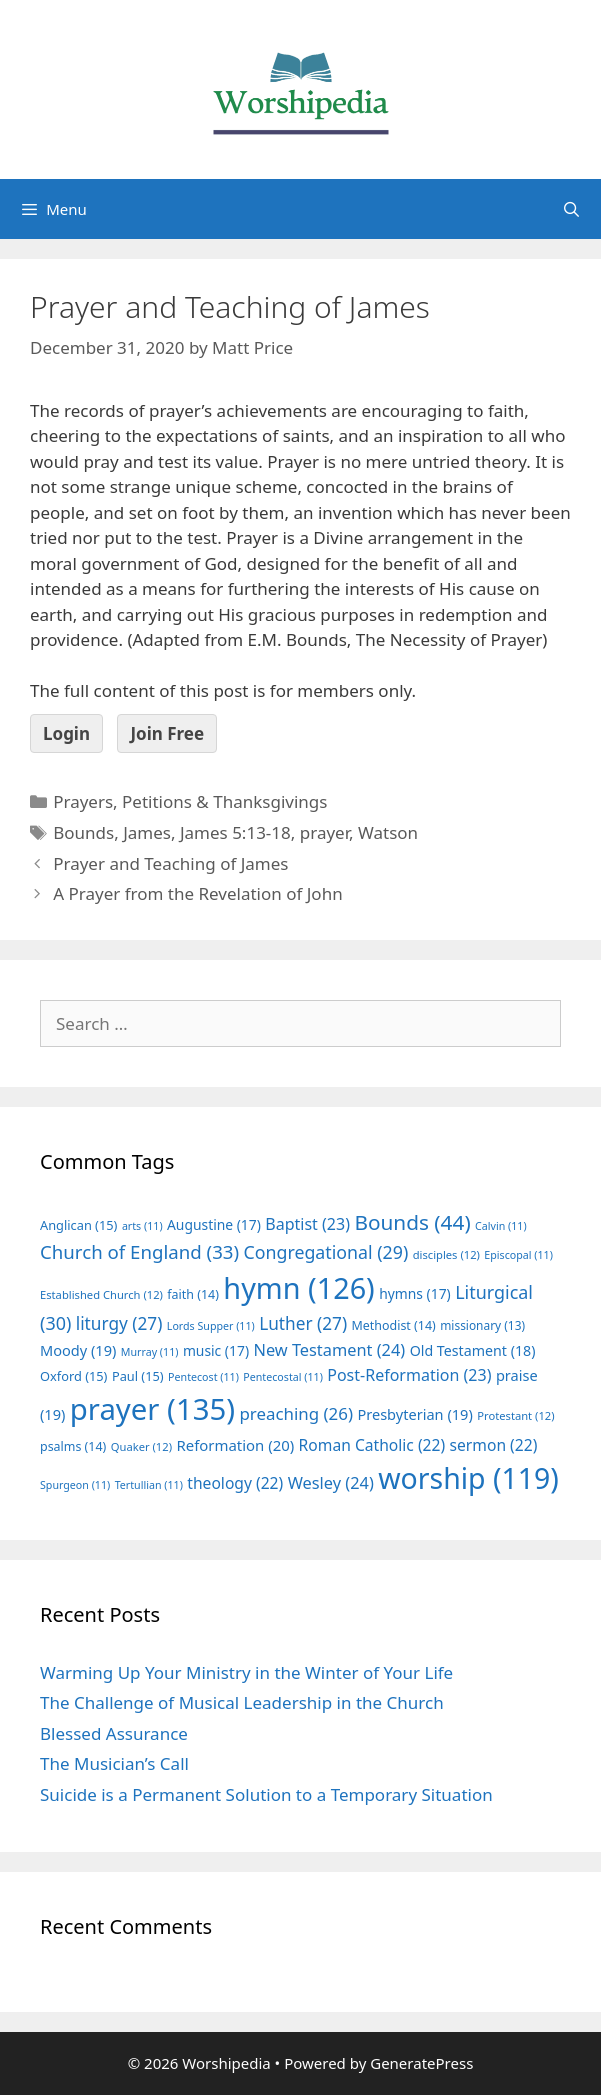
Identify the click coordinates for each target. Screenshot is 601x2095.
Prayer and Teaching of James (170, 863)
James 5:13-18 (235, 832)
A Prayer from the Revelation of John (197, 893)
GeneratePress (421, 2063)
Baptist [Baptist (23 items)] (307, 1224)
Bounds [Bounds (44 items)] (412, 1222)
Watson (388, 832)
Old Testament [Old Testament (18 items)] (473, 1350)
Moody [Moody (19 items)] (78, 1350)
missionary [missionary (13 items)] (482, 1325)
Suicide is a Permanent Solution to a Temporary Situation (266, 1794)
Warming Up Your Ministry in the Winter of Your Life (246, 1672)
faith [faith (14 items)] (193, 1294)
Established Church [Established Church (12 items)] (101, 1294)
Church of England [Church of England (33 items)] (139, 1251)
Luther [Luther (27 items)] (303, 1323)
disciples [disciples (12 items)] (446, 1254)
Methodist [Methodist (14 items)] (394, 1325)
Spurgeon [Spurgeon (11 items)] (75, 1485)
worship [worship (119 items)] (468, 1478)
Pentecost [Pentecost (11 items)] (203, 1377)
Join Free (167, 733)
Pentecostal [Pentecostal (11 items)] (283, 1377)
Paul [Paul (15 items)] (138, 1376)
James (147, 832)
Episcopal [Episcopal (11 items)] (518, 1255)
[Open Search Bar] (571, 209)
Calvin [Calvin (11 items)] (501, 1226)
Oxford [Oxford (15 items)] (73, 1376)
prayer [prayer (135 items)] (152, 1409)
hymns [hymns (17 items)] (415, 1293)
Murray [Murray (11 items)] (150, 1352)
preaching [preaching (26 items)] (296, 1413)
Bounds (83, 832)
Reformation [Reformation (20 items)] (235, 1445)
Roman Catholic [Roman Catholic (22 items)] (372, 1445)
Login (66, 733)
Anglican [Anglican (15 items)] (78, 1225)
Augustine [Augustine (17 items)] (214, 1224)
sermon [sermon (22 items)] (494, 1445)
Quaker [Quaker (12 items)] (141, 1446)
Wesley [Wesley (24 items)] (331, 1483)
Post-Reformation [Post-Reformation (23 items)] (409, 1375)
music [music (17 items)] (216, 1350)
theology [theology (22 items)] (235, 1483)
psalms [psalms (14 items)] (73, 1446)
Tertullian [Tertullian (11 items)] (149, 1485)
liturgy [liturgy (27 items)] (119, 1323)
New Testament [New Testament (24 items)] (329, 1350)
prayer (324, 832)
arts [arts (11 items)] (142, 1226)
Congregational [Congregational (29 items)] (326, 1252)
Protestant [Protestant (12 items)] (515, 1415)
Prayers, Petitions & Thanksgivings (190, 801)
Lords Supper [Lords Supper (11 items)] (211, 1326)
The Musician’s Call (114, 1763)
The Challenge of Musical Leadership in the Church (242, 1702)
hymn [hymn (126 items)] (298, 1287)
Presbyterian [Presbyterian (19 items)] (414, 1414)
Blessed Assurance (114, 1733)
